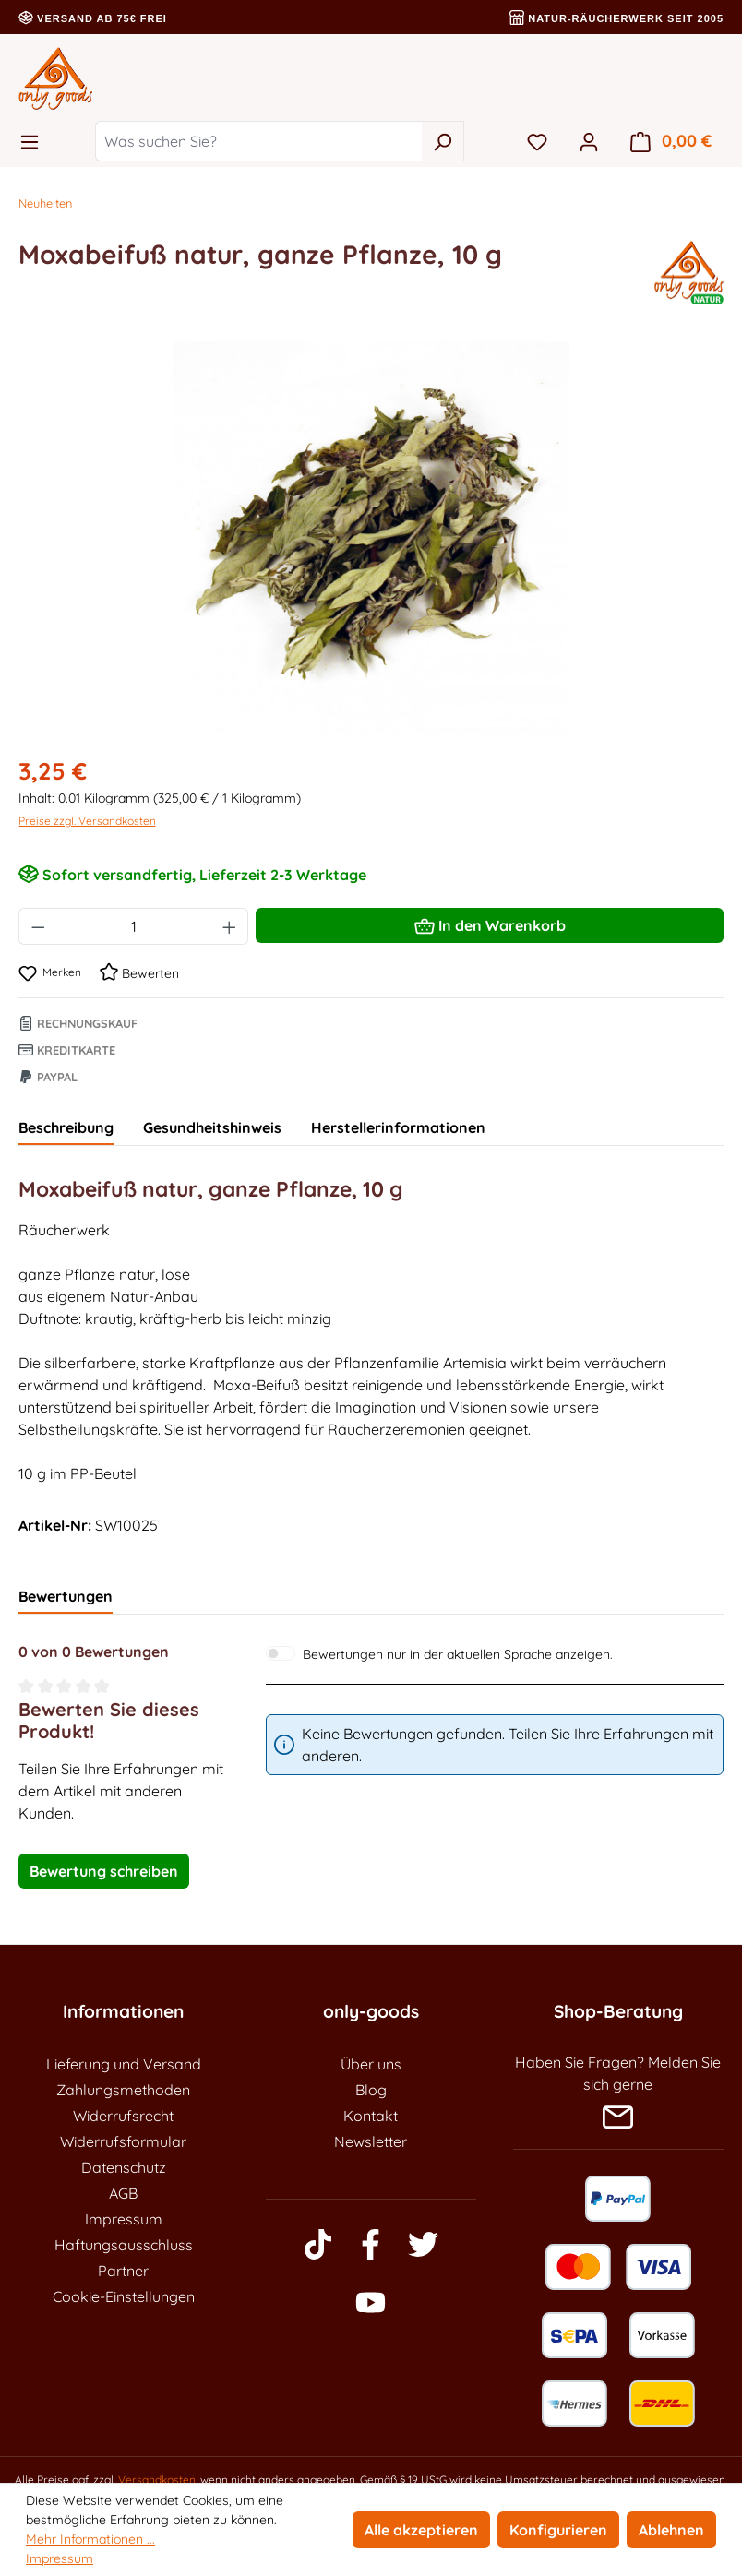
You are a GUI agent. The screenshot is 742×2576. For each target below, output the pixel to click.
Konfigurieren (558, 2530)
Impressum (123, 2219)
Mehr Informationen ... (90, 2539)
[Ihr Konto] (589, 141)
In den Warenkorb (490, 923)
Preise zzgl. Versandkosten (87, 821)
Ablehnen (671, 2530)
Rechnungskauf (78, 1023)
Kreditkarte (66, 1050)
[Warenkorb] (671, 141)
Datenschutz (123, 2167)
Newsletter (370, 2141)
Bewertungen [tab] (65, 1596)
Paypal (48, 1076)
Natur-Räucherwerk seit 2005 (616, 18)
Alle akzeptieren (421, 2530)
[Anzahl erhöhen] (229, 926)
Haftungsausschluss (123, 2245)
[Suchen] (442, 141)
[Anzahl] (133, 926)
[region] (371, 539)
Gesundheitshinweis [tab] (212, 1127)
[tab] (66, 1128)
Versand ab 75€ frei (92, 18)
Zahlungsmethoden (123, 2090)
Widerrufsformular (123, 2141)
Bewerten (139, 973)
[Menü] (35, 141)
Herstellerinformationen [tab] (398, 1127)
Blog (371, 2090)
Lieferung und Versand (123, 2064)
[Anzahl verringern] (37, 926)
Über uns (371, 2064)
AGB (123, 2193)
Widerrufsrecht (123, 2115)
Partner (123, 2270)
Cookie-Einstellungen (124, 2296)
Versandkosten (157, 2480)
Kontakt (370, 2115)
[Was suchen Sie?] (258, 141)
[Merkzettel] (537, 141)
